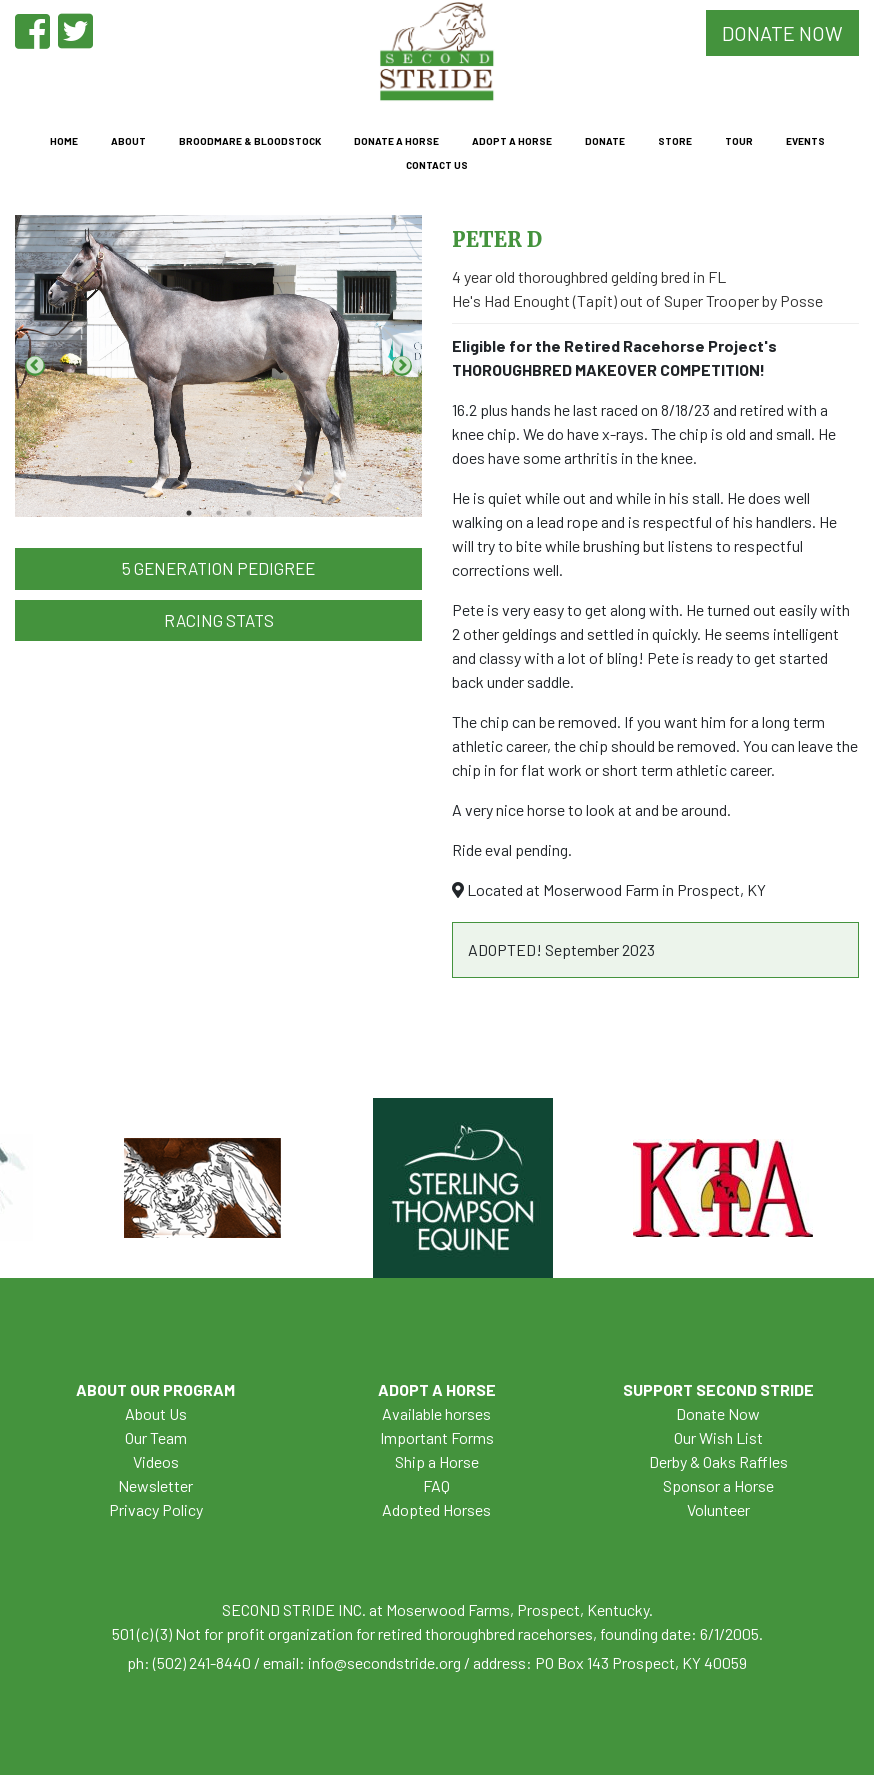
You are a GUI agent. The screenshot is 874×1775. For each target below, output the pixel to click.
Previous (35, 366)
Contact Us (437, 165)
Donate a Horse (396, 141)
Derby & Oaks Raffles (718, 1461)
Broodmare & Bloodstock (250, 141)
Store (675, 141)
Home (64, 141)
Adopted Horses (436, 1509)
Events (805, 141)
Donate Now (718, 1413)
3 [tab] (249, 513)
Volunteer (718, 1509)
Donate (605, 141)
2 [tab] (219, 513)
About (128, 141)
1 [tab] (189, 513)
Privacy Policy (156, 1509)
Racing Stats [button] (219, 620)
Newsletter (155, 1485)
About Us (156, 1413)
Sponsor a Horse (718, 1485)
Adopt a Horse (512, 141)
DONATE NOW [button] (782, 33)
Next (402, 366)
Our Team (156, 1437)
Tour (739, 141)
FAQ (436, 1485)
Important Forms (437, 1437)
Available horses (436, 1413)
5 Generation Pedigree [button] (218, 568)
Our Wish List (718, 1437)
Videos (156, 1461)
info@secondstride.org (384, 1662)
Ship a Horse (437, 1461)
